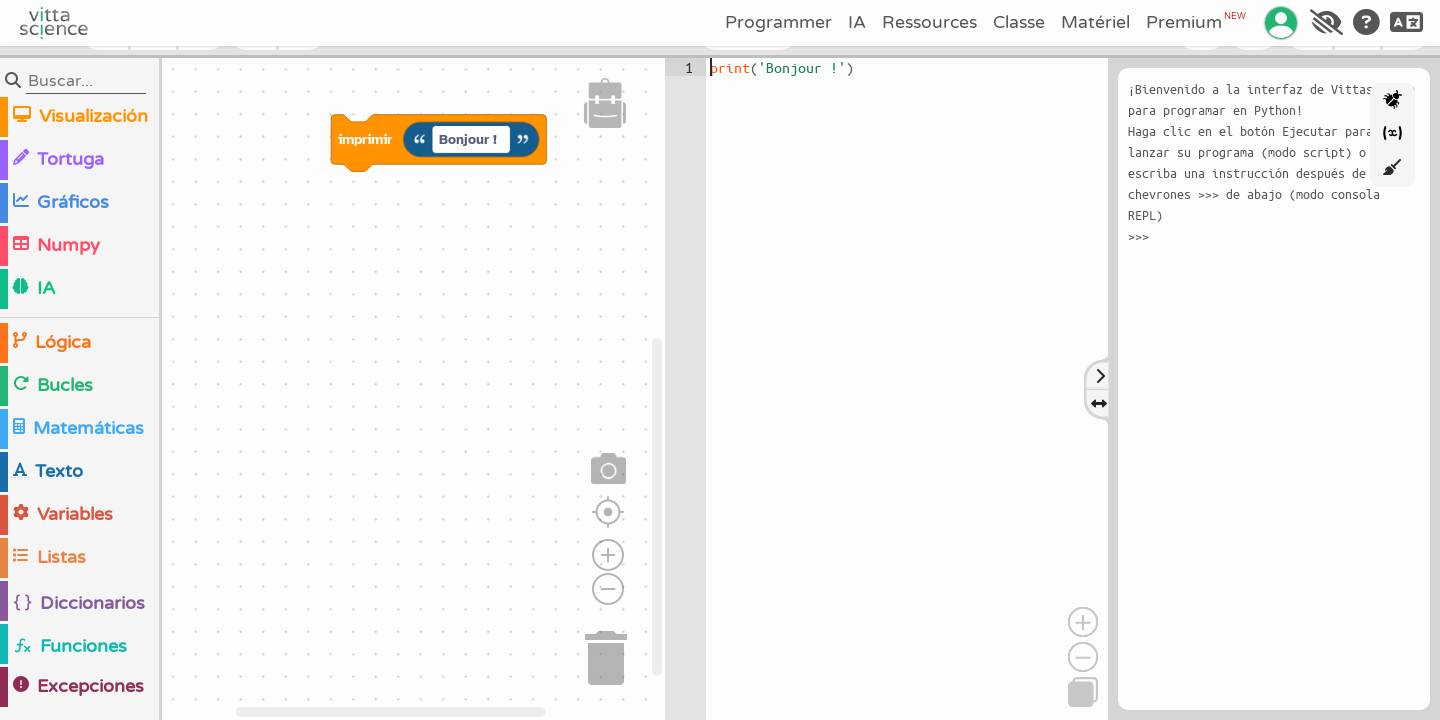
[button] (605, 103)
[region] (332, 389)
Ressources (929, 22)
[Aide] (1366, 23)
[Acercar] (1083, 622)
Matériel (1095, 22)
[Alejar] (1083, 657)
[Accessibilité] (1326, 23)
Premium (1196, 22)
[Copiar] (1083, 692)
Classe (1019, 22)
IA (857, 22)
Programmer (778, 22)
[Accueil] (54, 23)
